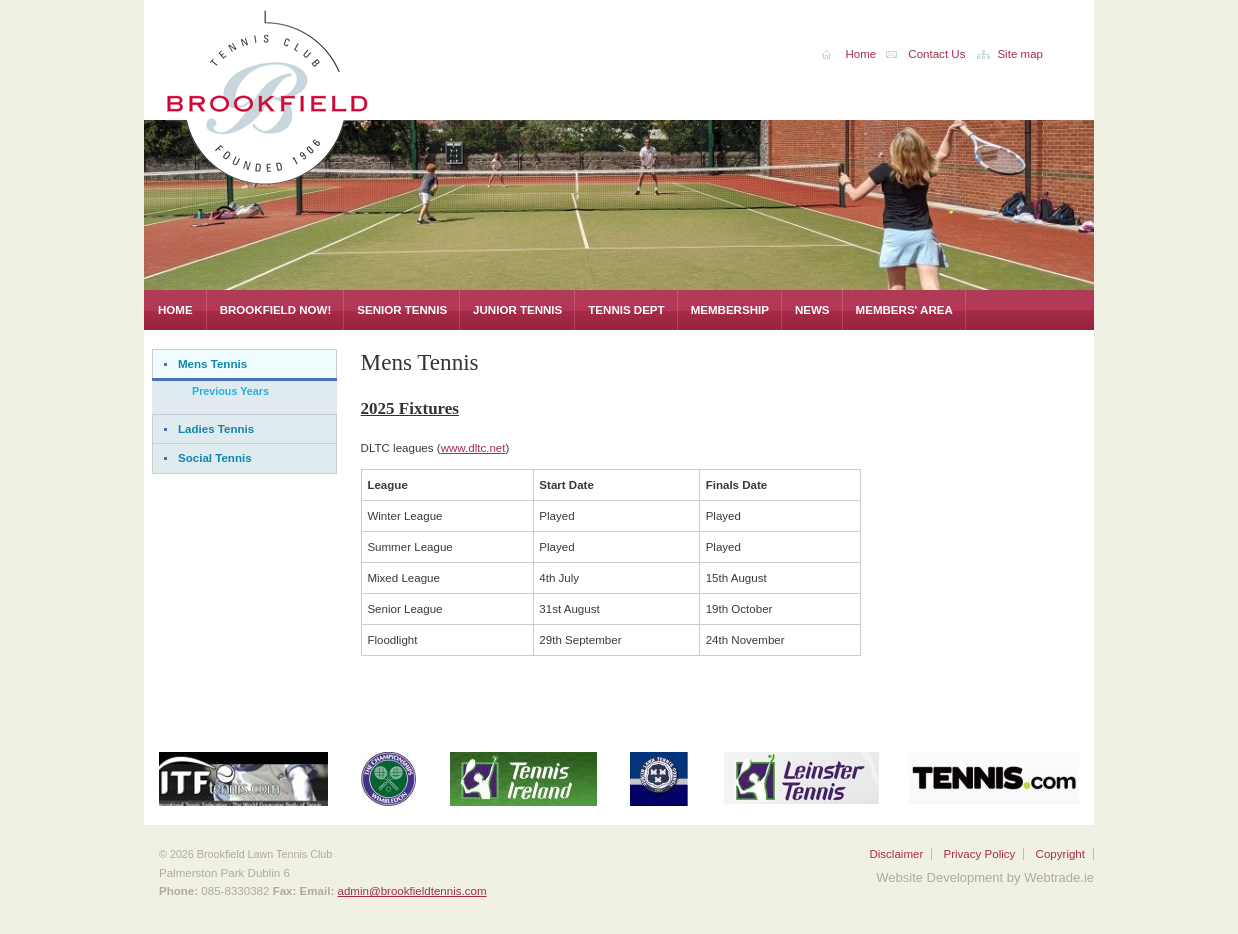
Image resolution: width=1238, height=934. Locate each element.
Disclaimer (896, 854)
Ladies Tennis (216, 429)
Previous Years (230, 391)
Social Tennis (215, 458)
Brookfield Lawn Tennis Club (314, 93)
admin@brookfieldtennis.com (411, 891)
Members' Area (904, 310)
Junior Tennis (517, 310)
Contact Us (936, 54)
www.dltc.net (473, 448)
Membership (730, 310)
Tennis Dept (626, 310)
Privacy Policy (979, 854)
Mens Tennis (212, 364)
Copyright (1060, 854)
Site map (1020, 54)
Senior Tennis (402, 310)
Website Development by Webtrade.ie (985, 877)
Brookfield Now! (276, 310)
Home (175, 310)
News (812, 310)
